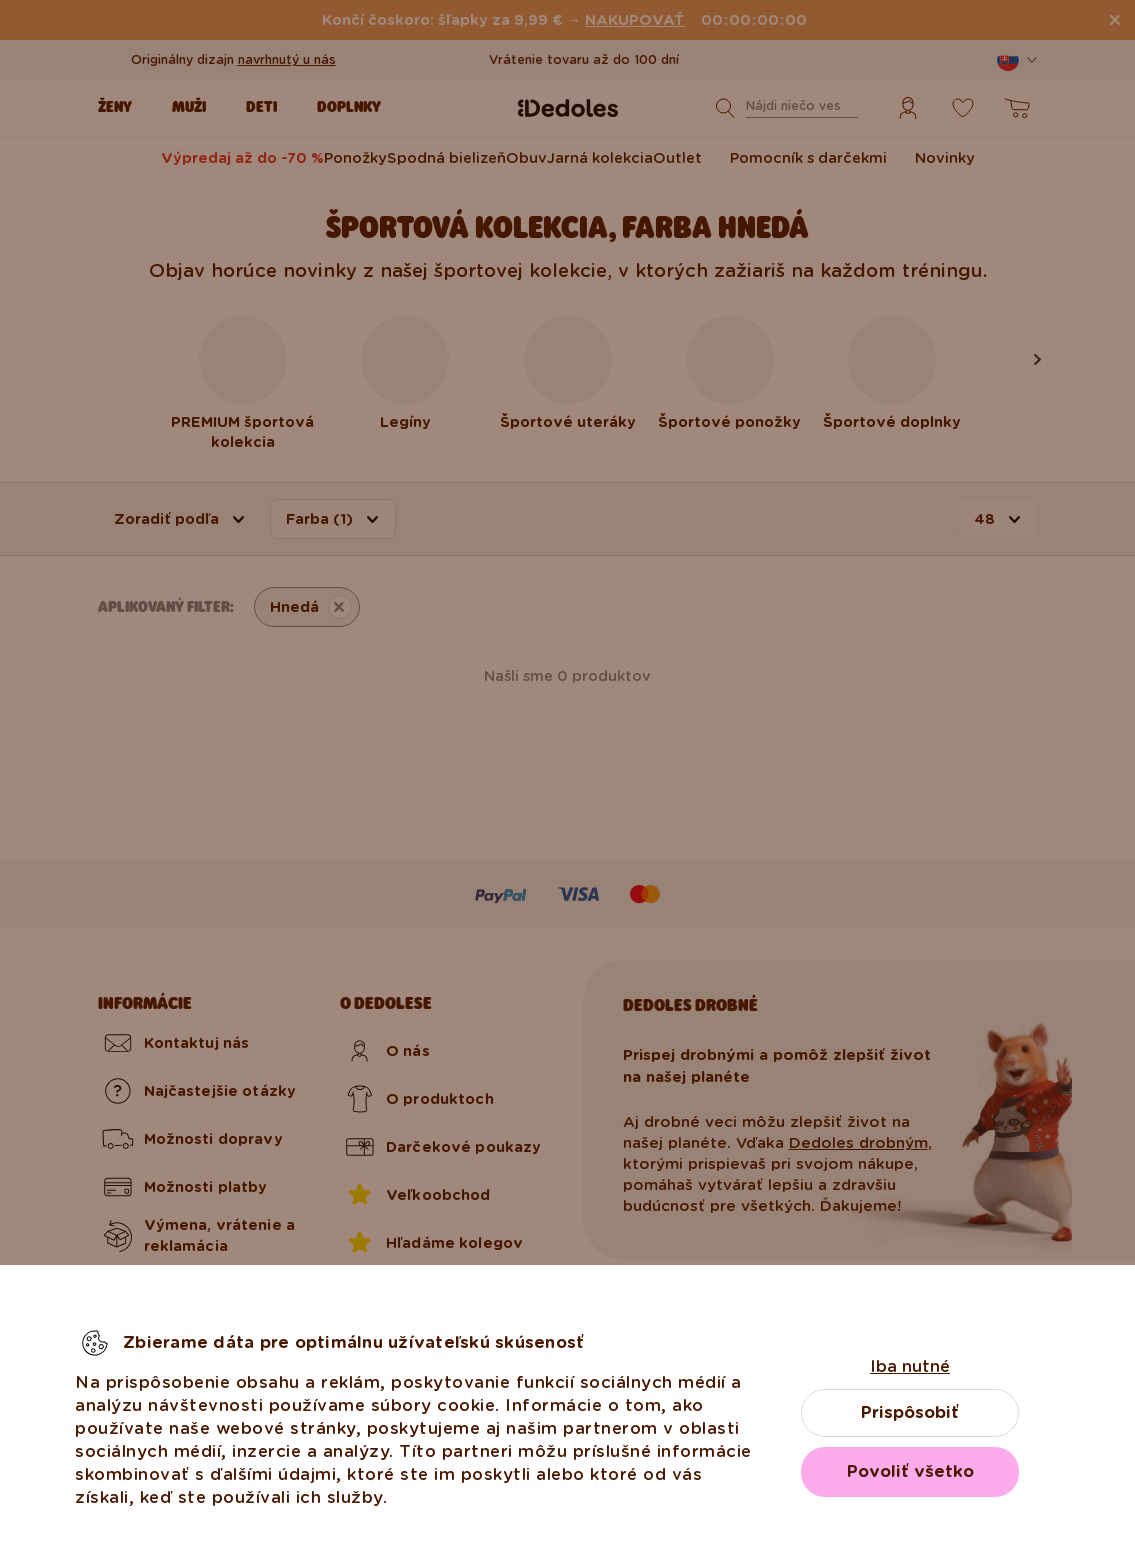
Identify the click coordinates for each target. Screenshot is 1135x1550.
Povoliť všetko (910, 1471)
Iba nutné (910, 1366)
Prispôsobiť (910, 1412)
